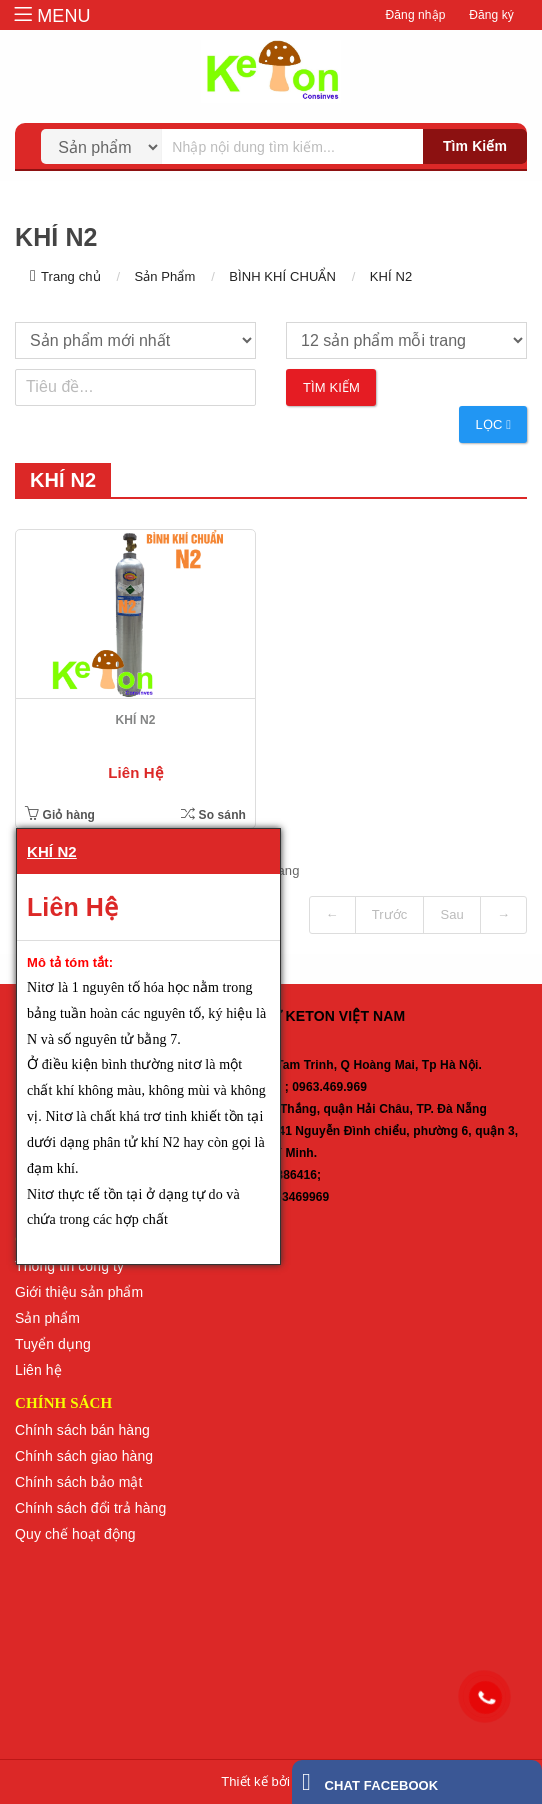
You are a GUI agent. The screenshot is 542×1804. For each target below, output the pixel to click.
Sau (451, 914)
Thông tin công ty (69, 1266)
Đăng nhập (416, 15)
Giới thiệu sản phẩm (79, 1292)
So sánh (213, 814)
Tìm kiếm (475, 146)
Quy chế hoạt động (75, 1534)
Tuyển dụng (53, 1344)
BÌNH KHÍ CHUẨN (282, 276)
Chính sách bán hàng (82, 1430)
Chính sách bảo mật (79, 1482)
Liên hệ (38, 1370)
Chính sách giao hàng (84, 1456)
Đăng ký (491, 15)
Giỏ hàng (60, 815)
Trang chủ (71, 276)
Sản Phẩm (164, 276)
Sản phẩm (47, 1318)
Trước (390, 914)
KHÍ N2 (391, 276)
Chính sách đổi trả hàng (90, 1508)
